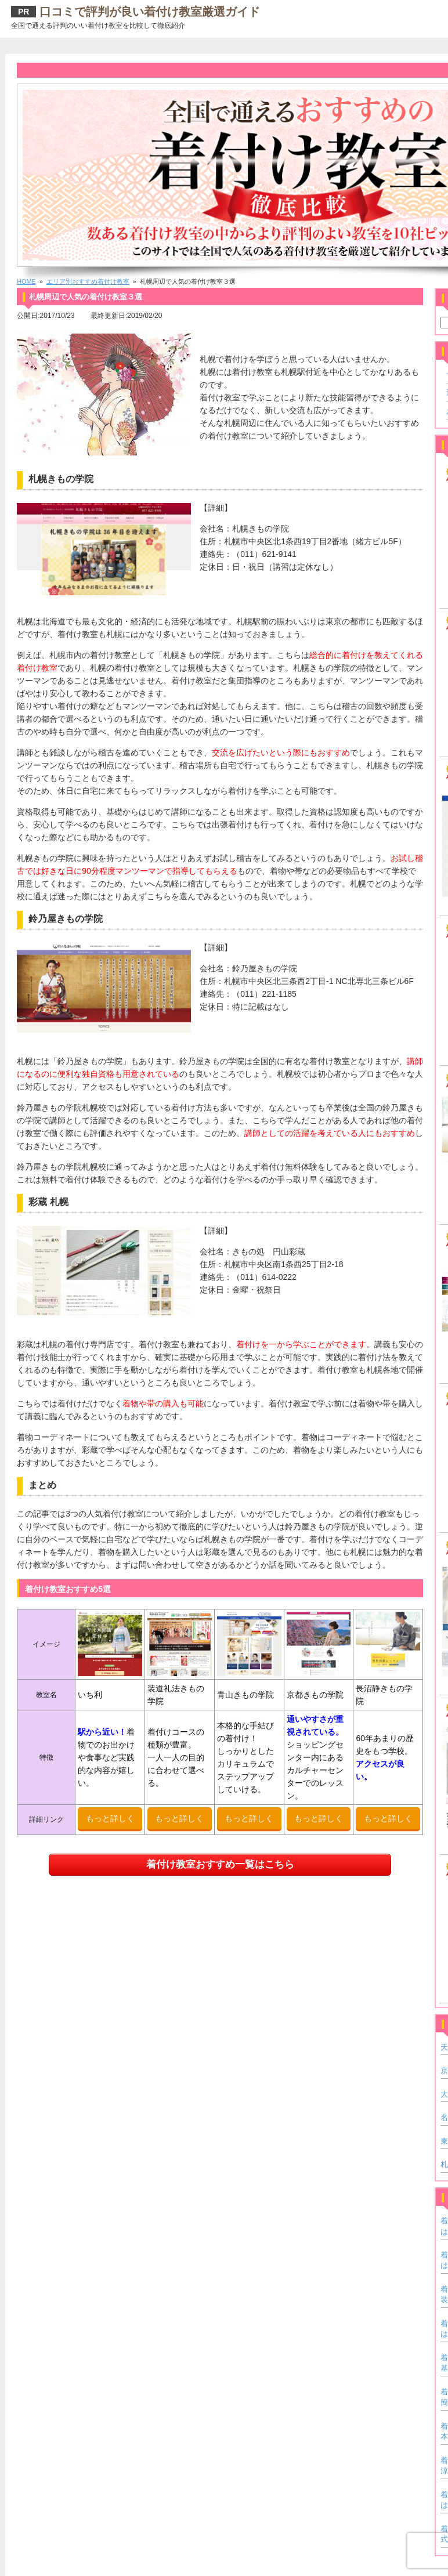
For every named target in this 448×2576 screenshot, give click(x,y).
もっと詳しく (110, 1818)
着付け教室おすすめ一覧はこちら (220, 1864)
